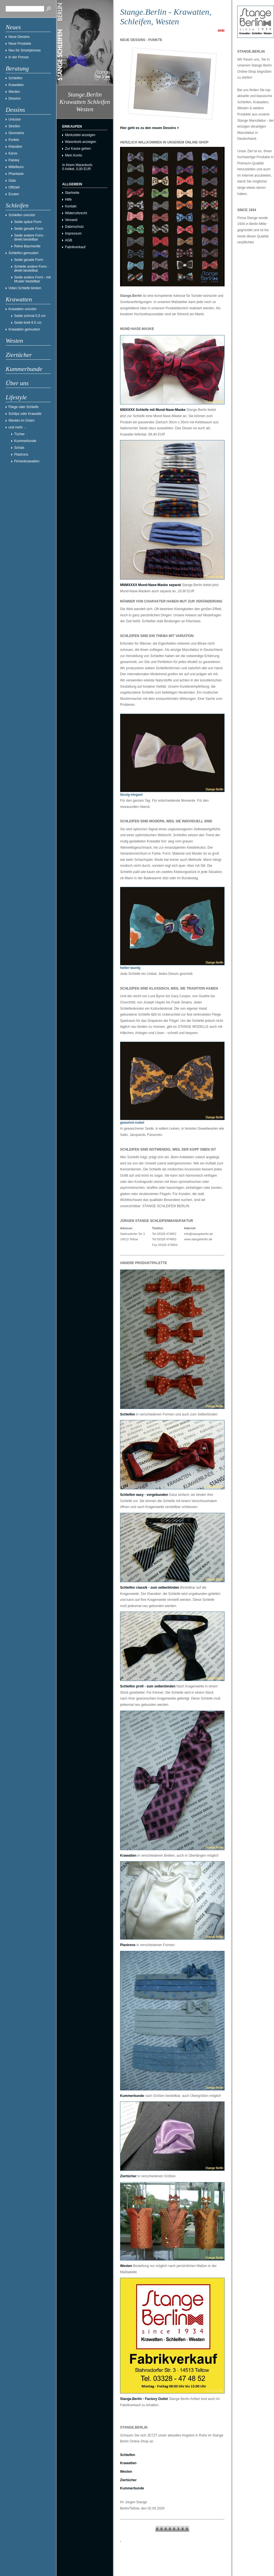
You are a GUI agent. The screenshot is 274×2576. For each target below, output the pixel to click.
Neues (13, 27)
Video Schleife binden (24, 288)
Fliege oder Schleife (23, 407)
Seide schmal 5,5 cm (29, 316)
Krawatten (16, 85)
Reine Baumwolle (27, 246)
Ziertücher (19, 354)
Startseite (72, 193)
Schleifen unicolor (21, 215)
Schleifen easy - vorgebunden (144, 1495)
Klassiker (15, 147)
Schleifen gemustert (23, 253)
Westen (14, 92)
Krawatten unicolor (22, 309)
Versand (71, 220)
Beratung (17, 68)
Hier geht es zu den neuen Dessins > (149, 128)
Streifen (14, 126)
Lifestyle (16, 397)
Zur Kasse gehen (78, 149)
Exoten (13, 194)
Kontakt (71, 206)
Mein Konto (73, 155)
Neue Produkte (19, 44)
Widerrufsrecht (76, 213)
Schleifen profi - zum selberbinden (147, 1686)
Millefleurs (16, 167)
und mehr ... (17, 427)
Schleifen (15, 78)
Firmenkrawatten (26, 461)
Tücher (19, 434)
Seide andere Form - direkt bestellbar (29, 237)
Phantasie (15, 174)
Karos (12, 153)
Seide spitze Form (28, 222)
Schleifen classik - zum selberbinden (149, 1588)
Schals (19, 448)
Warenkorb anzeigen (80, 142)
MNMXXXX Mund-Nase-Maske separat (150, 585)
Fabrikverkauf (75, 247)
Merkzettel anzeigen (80, 135)
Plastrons (21, 454)
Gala (12, 181)
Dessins (14, 98)
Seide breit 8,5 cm (28, 323)
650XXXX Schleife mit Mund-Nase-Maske (152, 410)
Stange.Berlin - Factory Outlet (144, 2399)
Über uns (17, 383)
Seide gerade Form (28, 229)
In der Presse (18, 57)
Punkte (13, 140)
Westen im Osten (21, 420)
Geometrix (16, 133)
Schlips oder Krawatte (25, 414)
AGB (68, 240)
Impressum (73, 233)
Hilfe (68, 199)
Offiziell (13, 187)
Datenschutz (74, 227)
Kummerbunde (24, 368)
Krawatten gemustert (24, 329)
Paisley (13, 160)
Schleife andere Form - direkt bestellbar (31, 269)
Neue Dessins (19, 37)
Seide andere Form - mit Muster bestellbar (32, 279)
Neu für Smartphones (24, 50)
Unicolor (14, 119)
